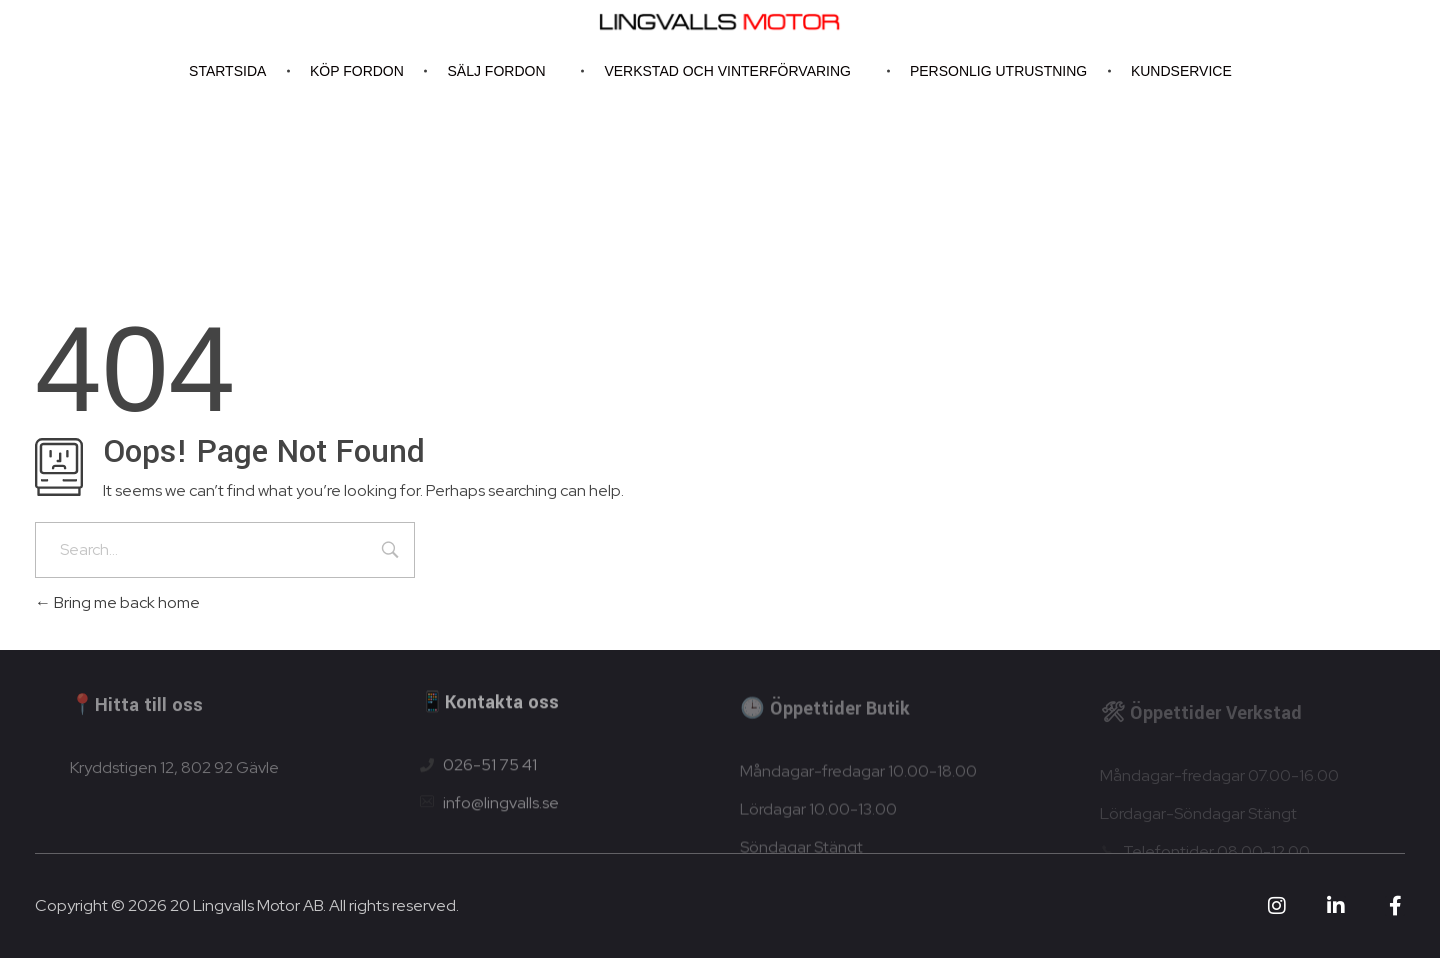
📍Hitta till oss (136, 712)
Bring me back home (117, 602)
